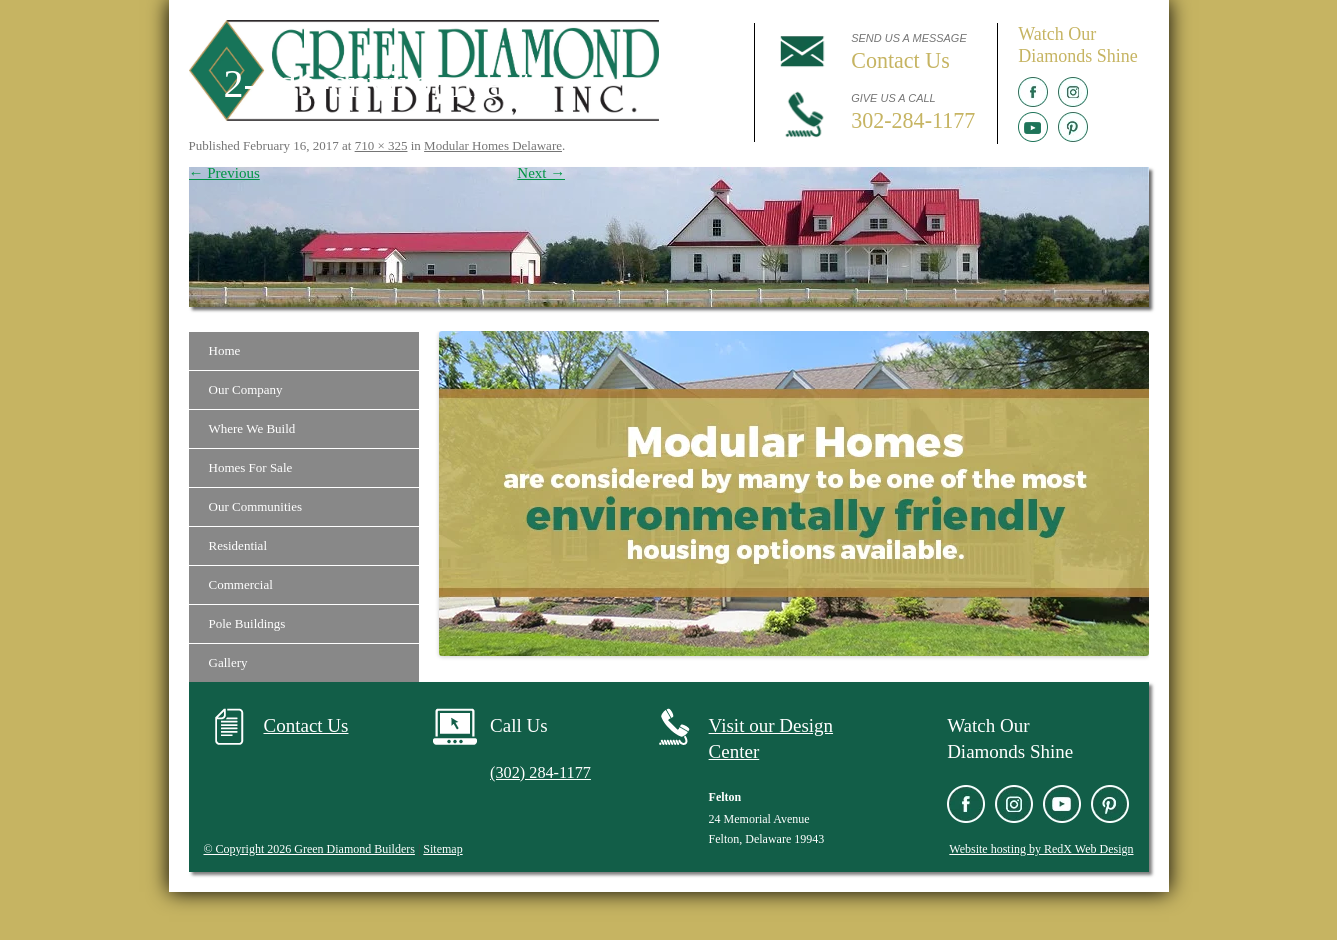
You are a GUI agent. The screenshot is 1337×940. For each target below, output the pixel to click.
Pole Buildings (247, 623)
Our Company (246, 389)
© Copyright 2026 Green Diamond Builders (309, 849)
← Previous (224, 173)
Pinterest (1073, 127)
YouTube (1033, 127)
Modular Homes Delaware (493, 145)
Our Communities (256, 506)
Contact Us (306, 725)
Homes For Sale (251, 467)
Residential (238, 545)
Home (225, 350)
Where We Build (252, 428)
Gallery (228, 662)
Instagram (1073, 92)
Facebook (1033, 92)
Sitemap (442, 849)
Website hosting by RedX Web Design (1041, 849)
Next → (541, 173)
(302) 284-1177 (546, 772)
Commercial (241, 584)
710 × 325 (381, 145)
